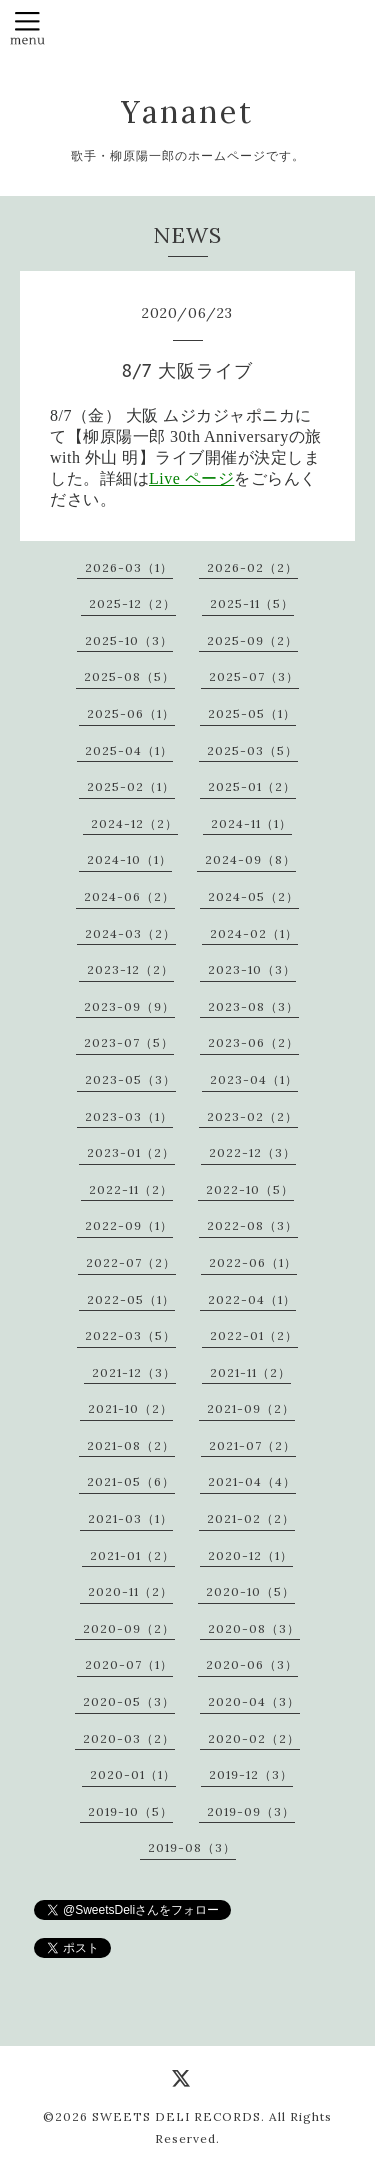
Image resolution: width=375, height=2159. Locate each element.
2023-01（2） (131, 1152)
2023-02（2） (252, 1116)
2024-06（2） (129, 896)
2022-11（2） (131, 1189)
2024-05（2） (253, 896)
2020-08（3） (254, 1628)
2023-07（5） (129, 1042)
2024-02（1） (254, 933)
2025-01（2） (252, 786)
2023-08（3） (253, 1006)
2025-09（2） (252, 640)
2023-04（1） (254, 1079)
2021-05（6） (131, 1481)
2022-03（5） (130, 1335)
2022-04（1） (252, 1299)
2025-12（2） (132, 603)
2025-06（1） (131, 713)
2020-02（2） (254, 1738)
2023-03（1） (129, 1116)
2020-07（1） (129, 1664)
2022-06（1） (253, 1262)
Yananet (187, 112)
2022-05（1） (131, 1299)
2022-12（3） (252, 1152)
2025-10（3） (129, 640)
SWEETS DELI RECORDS (176, 2116)
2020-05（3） (129, 1701)
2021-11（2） (250, 1372)
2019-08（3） (192, 1847)
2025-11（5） (252, 603)
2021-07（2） (252, 1445)
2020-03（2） (129, 1738)
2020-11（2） (130, 1591)
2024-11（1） (251, 823)
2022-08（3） (252, 1225)
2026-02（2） (252, 567)
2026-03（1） (129, 567)
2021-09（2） (251, 1408)
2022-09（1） (129, 1225)
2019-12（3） (251, 1774)
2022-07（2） (131, 1262)
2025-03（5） (252, 750)
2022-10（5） (250, 1189)
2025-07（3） (254, 676)
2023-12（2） (130, 969)
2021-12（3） (134, 1372)
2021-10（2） (130, 1408)
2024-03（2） (130, 933)
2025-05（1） (252, 713)
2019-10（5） (130, 1811)
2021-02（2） (251, 1518)
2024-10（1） (129, 859)
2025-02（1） (131, 786)
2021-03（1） (130, 1518)
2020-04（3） (254, 1701)
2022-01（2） (254, 1335)
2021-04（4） (252, 1481)
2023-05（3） (130, 1079)
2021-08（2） (131, 1445)
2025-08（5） (129, 676)
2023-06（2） (253, 1042)
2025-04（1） (129, 750)
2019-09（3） (251, 1811)
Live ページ (191, 478)
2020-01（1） (133, 1774)
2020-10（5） (250, 1591)
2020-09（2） (129, 1628)
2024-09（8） (250, 859)
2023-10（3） (252, 969)
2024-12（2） (134, 823)
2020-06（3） (252, 1664)
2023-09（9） (129, 1006)
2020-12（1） (250, 1555)
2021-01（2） (132, 1555)
